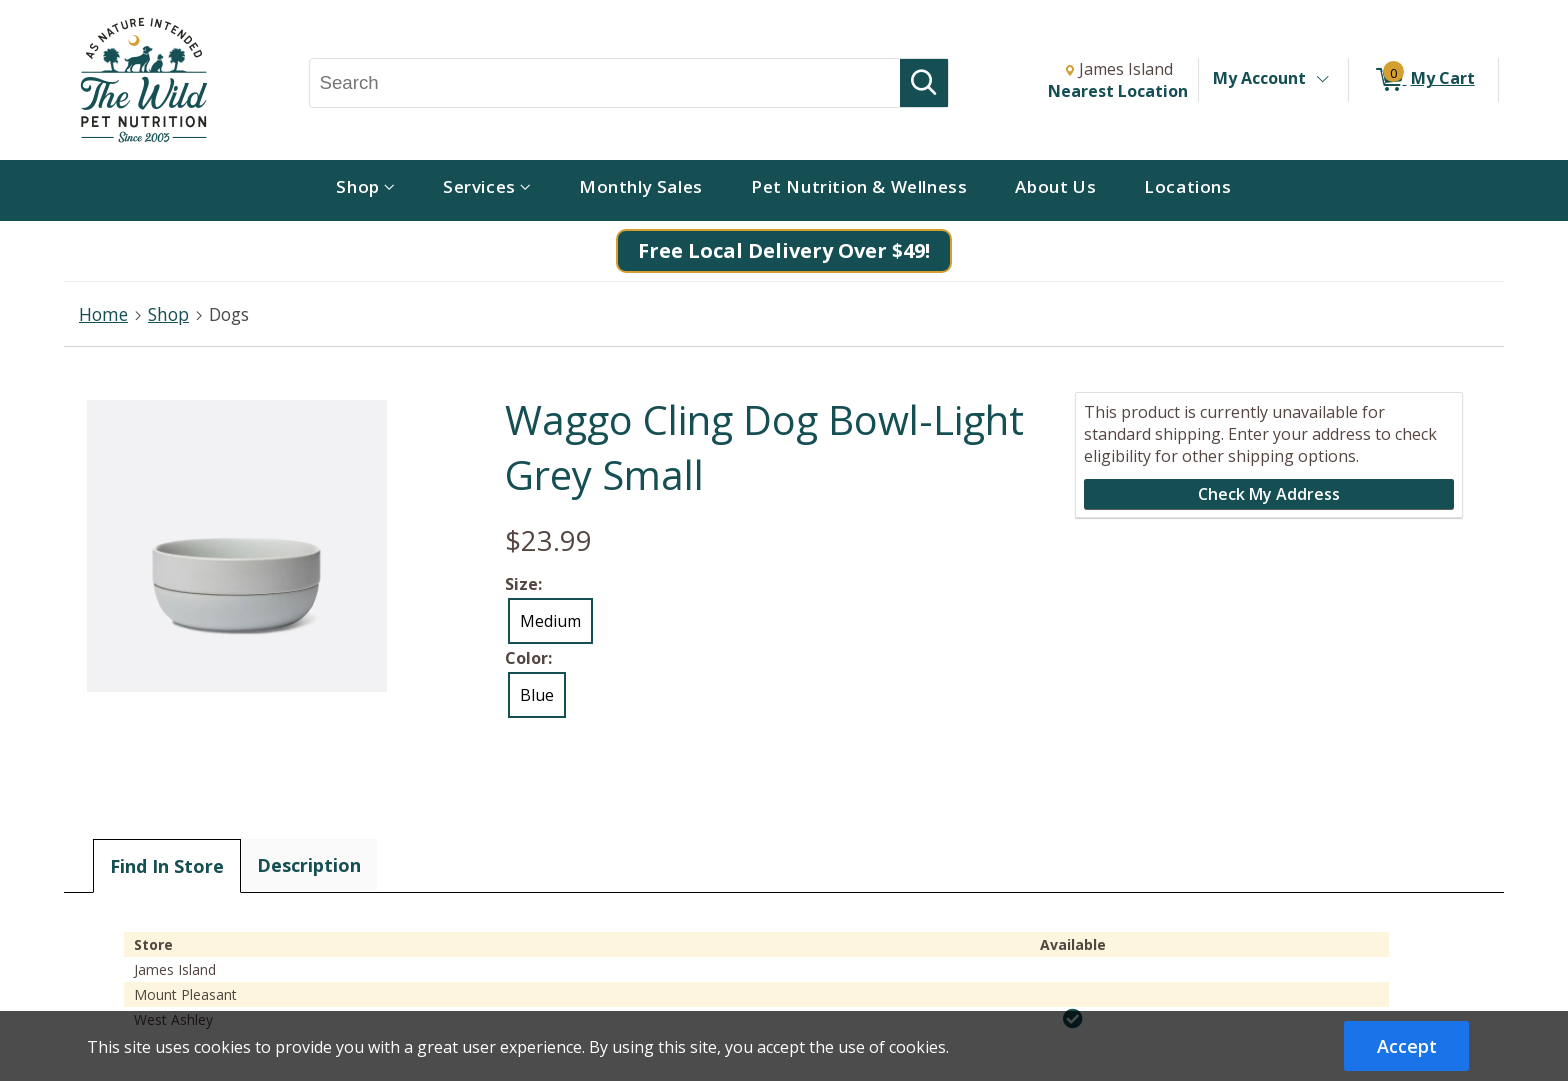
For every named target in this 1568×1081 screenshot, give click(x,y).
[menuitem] (365, 190)
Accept (1407, 1046)
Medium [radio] (550, 621)
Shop (168, 314)
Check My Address (1269, 494)
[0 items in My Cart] (1423, 80)
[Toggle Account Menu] (1322, 80)
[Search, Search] (605, 83)
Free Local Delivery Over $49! (784, 250)
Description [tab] (309, 865)
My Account (1259, 78)
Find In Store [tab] (167, 866)
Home (103, 314)
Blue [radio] (537, 695)
